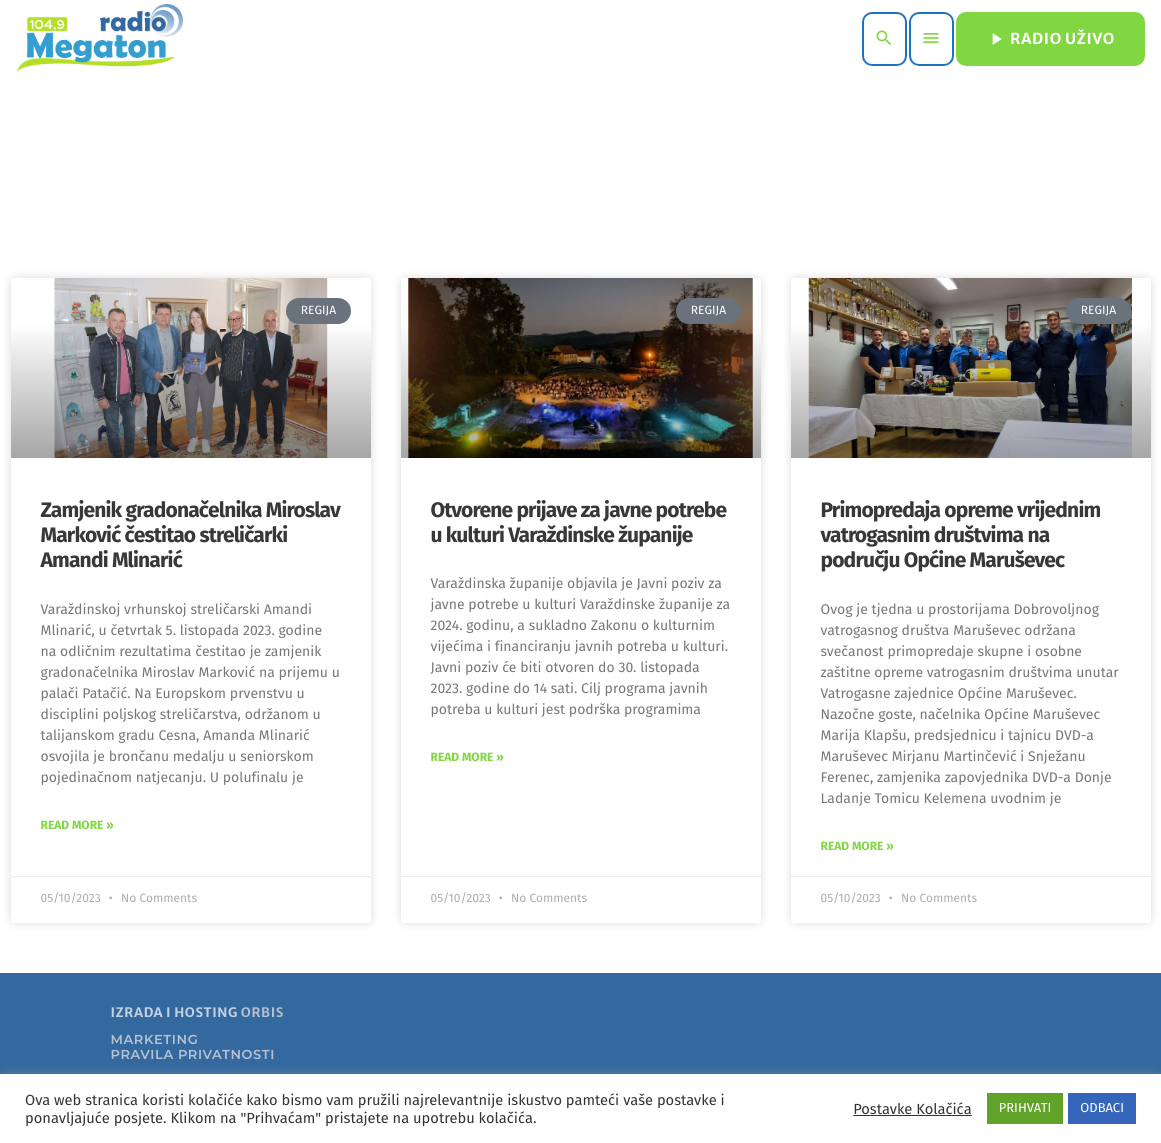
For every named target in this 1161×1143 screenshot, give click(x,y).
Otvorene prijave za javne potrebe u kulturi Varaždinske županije (579, 522)
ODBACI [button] (1102, 1108)
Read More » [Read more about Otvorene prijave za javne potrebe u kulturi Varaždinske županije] (467, 758)
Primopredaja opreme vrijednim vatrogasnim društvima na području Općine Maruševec (961, 535)
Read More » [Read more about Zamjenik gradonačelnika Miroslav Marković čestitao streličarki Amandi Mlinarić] (77, 826)
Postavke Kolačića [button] (912, 1109)
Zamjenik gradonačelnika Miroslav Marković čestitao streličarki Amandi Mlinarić (190, 535)
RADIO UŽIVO (1050, 39)
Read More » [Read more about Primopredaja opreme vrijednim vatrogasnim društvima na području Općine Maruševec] (857, 847)
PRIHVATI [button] (1025, 1108)
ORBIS (262, 1012)
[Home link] (99, 39)
